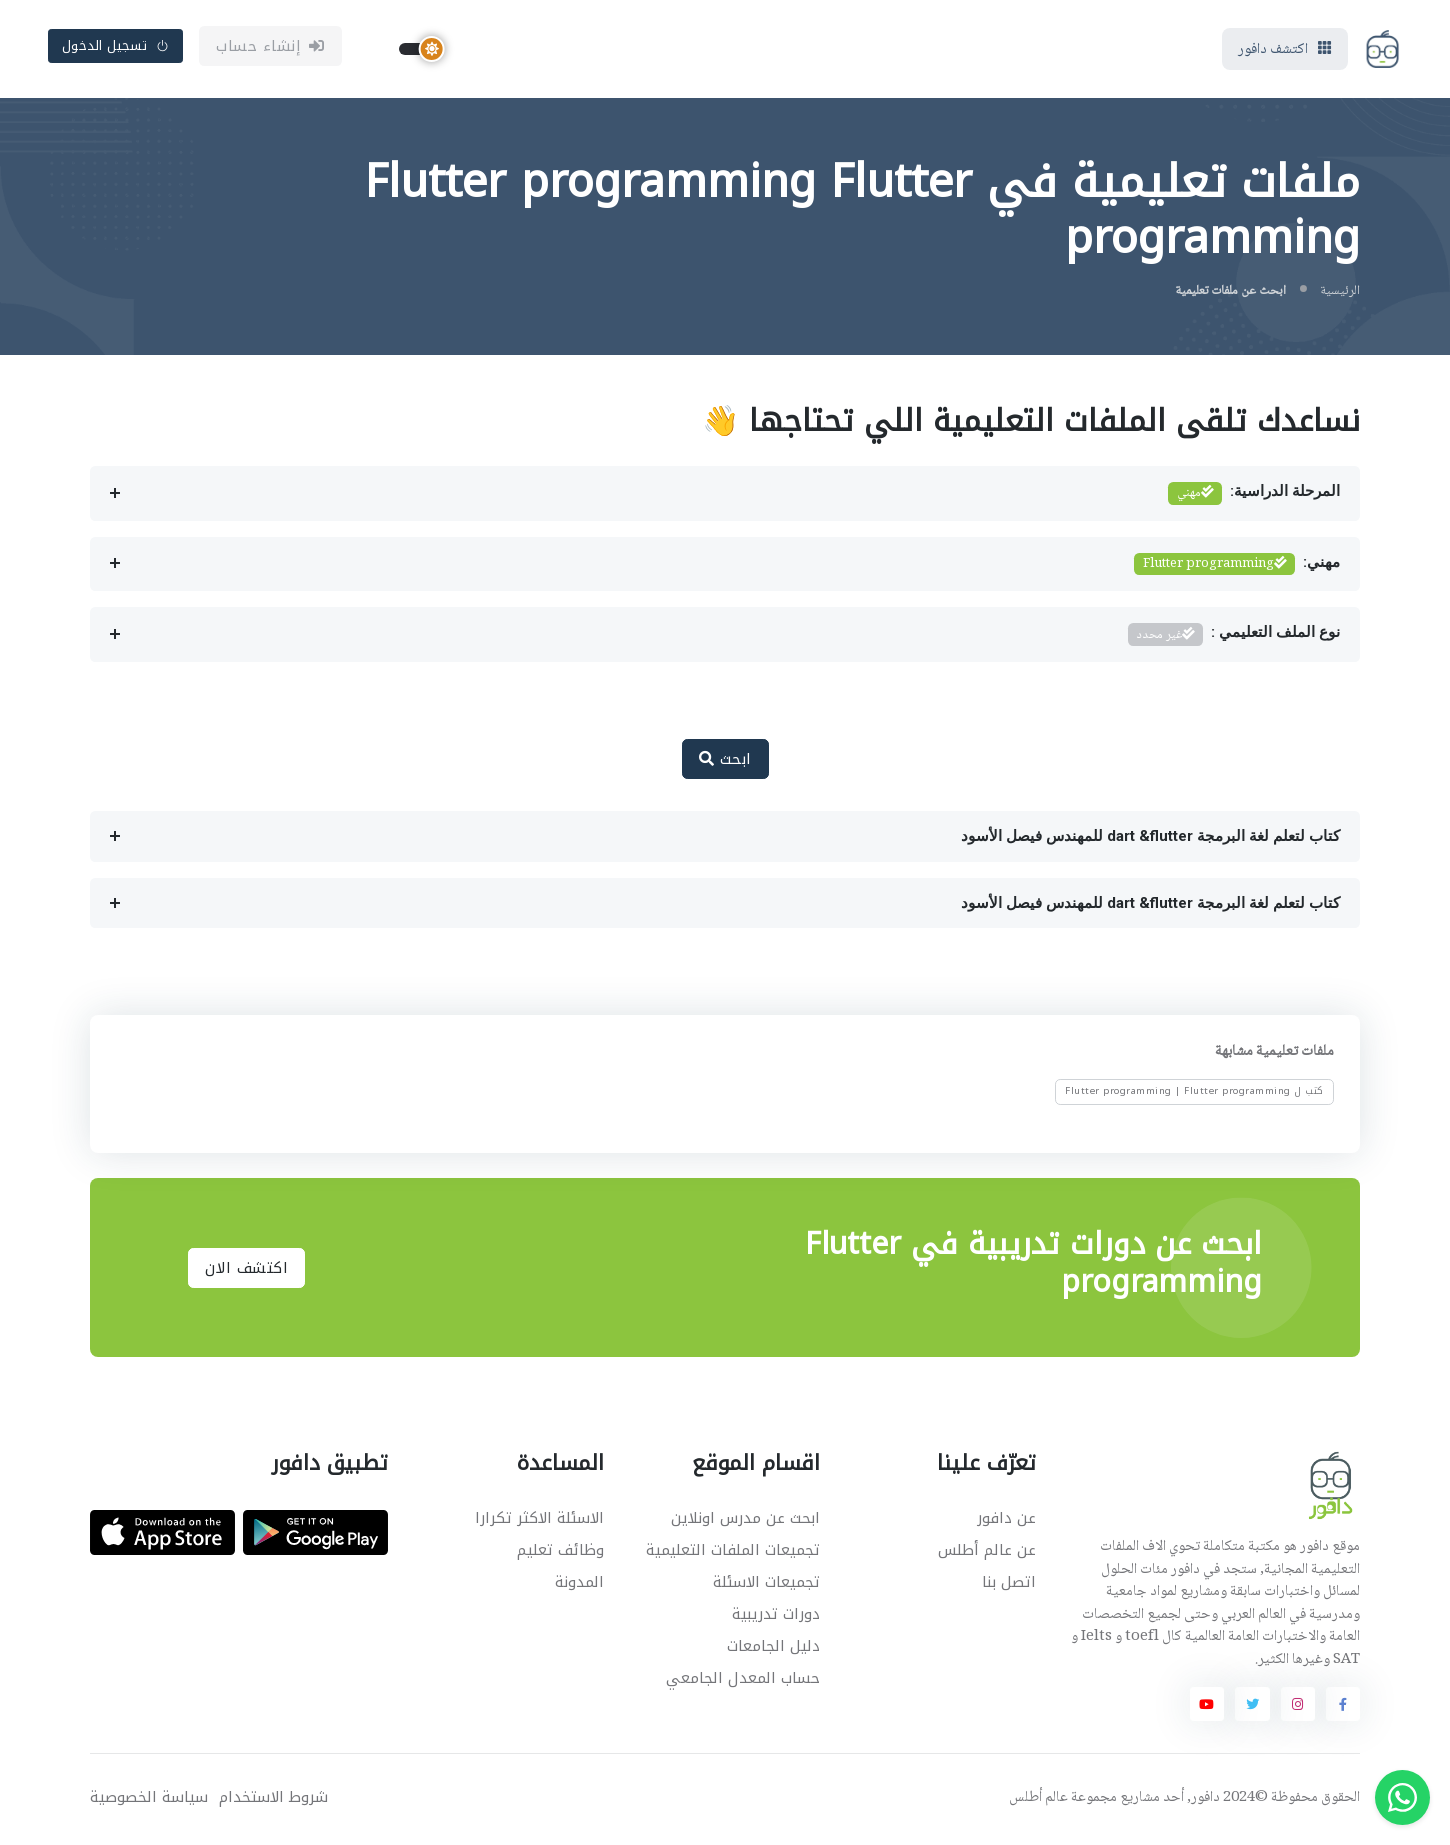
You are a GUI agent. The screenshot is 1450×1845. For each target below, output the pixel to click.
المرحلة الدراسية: (1254, 495)
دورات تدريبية (776, 1616)
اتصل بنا (1009, 1584)
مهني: (1237, 566)
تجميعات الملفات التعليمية (733, 1552)
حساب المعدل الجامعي (743, 1680)
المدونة (579, 1584)
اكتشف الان (246, 1270)
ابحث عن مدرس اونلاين (745, 1520)
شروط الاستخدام (273, 1799)
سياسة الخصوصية (149, 1799)
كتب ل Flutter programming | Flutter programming (1194, 1093)
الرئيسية (1340, 294)
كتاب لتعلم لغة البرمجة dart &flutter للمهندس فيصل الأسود (1150, 838)
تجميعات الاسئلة (766, 1584)
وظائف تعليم (560, 1552)
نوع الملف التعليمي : (1234, 636)
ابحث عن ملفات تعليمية (1230, 294)
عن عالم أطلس (987, 1552)
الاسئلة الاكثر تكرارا (539, 1520)
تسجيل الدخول (116, 46)
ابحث (725, 761)
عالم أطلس (1038, 1800)
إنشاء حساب (270, 47)
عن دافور (1006, 1520)
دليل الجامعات (773, 1648)
